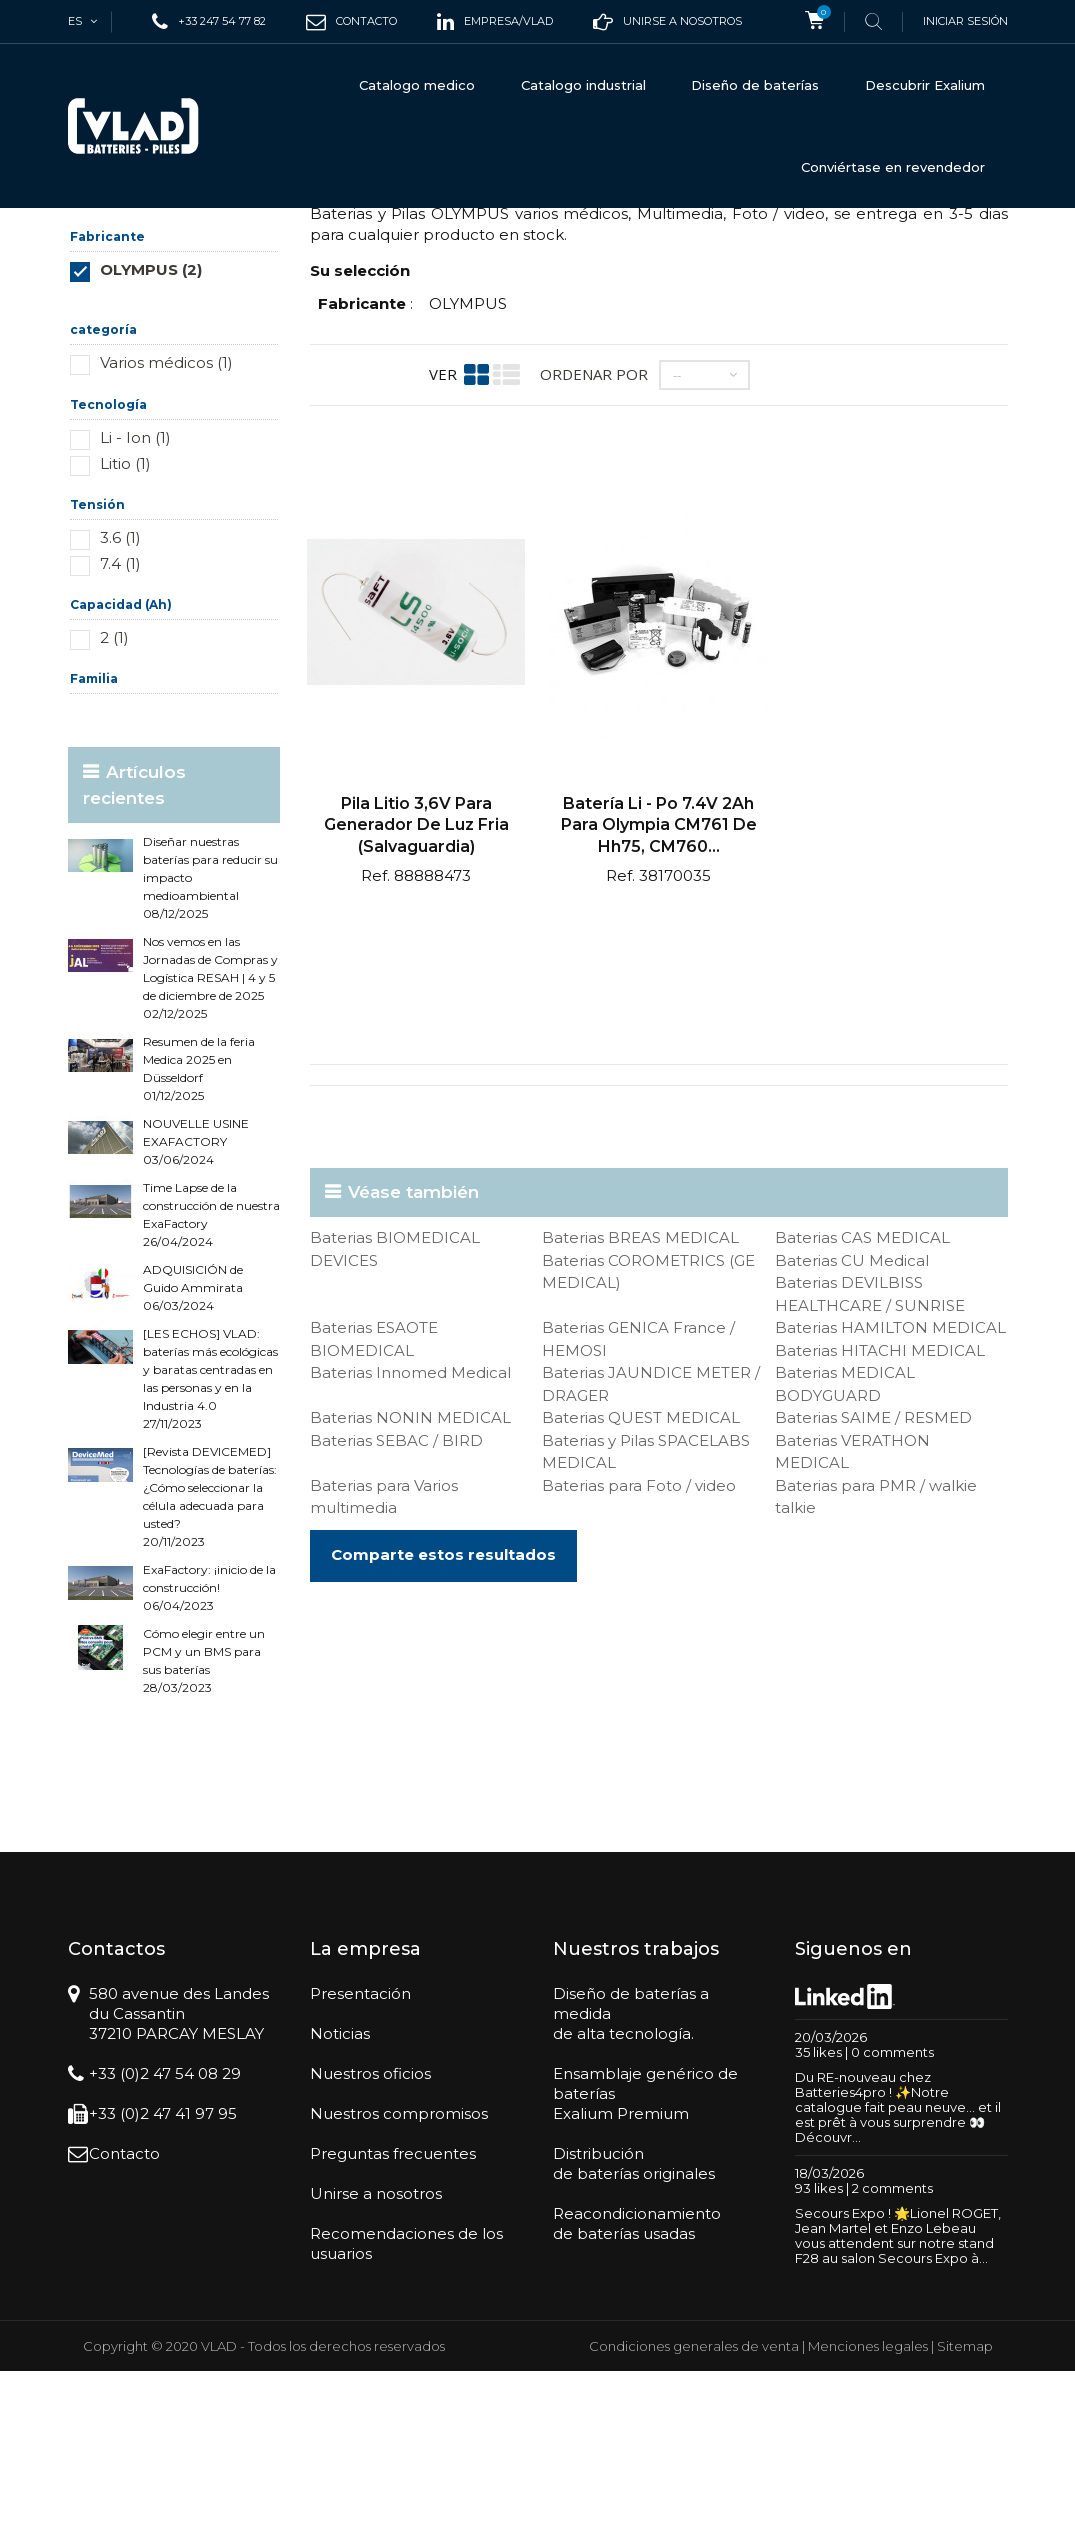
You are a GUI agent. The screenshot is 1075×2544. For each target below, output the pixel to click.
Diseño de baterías (755, 85)
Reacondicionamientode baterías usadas (637, 2396)
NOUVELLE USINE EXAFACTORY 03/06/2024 (196, 1314)
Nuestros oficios (370, 2246)
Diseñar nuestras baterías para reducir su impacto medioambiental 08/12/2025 (210, 1050)
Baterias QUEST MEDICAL (641, 1590)
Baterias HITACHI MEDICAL (880, 1523)
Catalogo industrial (583, 85)
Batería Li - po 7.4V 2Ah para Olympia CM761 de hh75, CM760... (659, 998)
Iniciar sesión (965, 21)
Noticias (340, 2206)
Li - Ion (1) (135, 610)
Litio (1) (125, 636)
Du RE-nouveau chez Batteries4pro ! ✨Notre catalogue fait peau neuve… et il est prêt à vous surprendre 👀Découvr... (898, 2280)
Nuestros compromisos (399, 2286)
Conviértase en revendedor (893, 167)
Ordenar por (594, 547)
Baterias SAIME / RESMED (873, 1590)
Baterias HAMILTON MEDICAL (890, 1500)
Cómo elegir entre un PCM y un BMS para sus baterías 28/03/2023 (204, 1833)
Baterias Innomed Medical (410, 1545)
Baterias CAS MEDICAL (862, 1410)
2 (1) (114, 810)
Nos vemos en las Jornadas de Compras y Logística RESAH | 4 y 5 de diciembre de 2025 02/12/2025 (210, 1150)
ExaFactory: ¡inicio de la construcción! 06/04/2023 (209, 1760)
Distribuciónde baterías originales (634, 2336)
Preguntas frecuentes (393, 2326)
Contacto (124, 2326)
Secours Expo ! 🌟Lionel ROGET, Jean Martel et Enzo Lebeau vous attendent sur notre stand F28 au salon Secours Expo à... (898, 2408)
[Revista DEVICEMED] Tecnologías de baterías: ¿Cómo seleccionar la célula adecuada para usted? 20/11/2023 (210, 1669)
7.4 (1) (120, 736)
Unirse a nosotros (376, 2366)
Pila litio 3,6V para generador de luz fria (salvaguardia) (416, 998)
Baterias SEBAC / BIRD (396, 1613)
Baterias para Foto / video (639, 1658)
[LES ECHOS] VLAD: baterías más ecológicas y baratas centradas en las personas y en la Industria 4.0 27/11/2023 (210, 1551)
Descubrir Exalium (925, 85)
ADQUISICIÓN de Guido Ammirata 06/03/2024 (193, 1460)
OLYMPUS (468, 476)
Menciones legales (868, 2519)
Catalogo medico (417, 85)
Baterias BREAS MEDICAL (640, 1410)
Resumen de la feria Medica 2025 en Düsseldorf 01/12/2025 (199, 1241)
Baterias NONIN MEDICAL (410, 1590)
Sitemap (965, 2519)
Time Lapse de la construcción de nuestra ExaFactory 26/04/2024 (211, 1387)
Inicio (86, 242)
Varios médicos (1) (166, 535)
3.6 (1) (120, 710)
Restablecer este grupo (220, 472)
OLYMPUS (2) (151, 442)
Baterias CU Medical (852, 1433)
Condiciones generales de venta (694, 2519)
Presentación (360, 2166)
